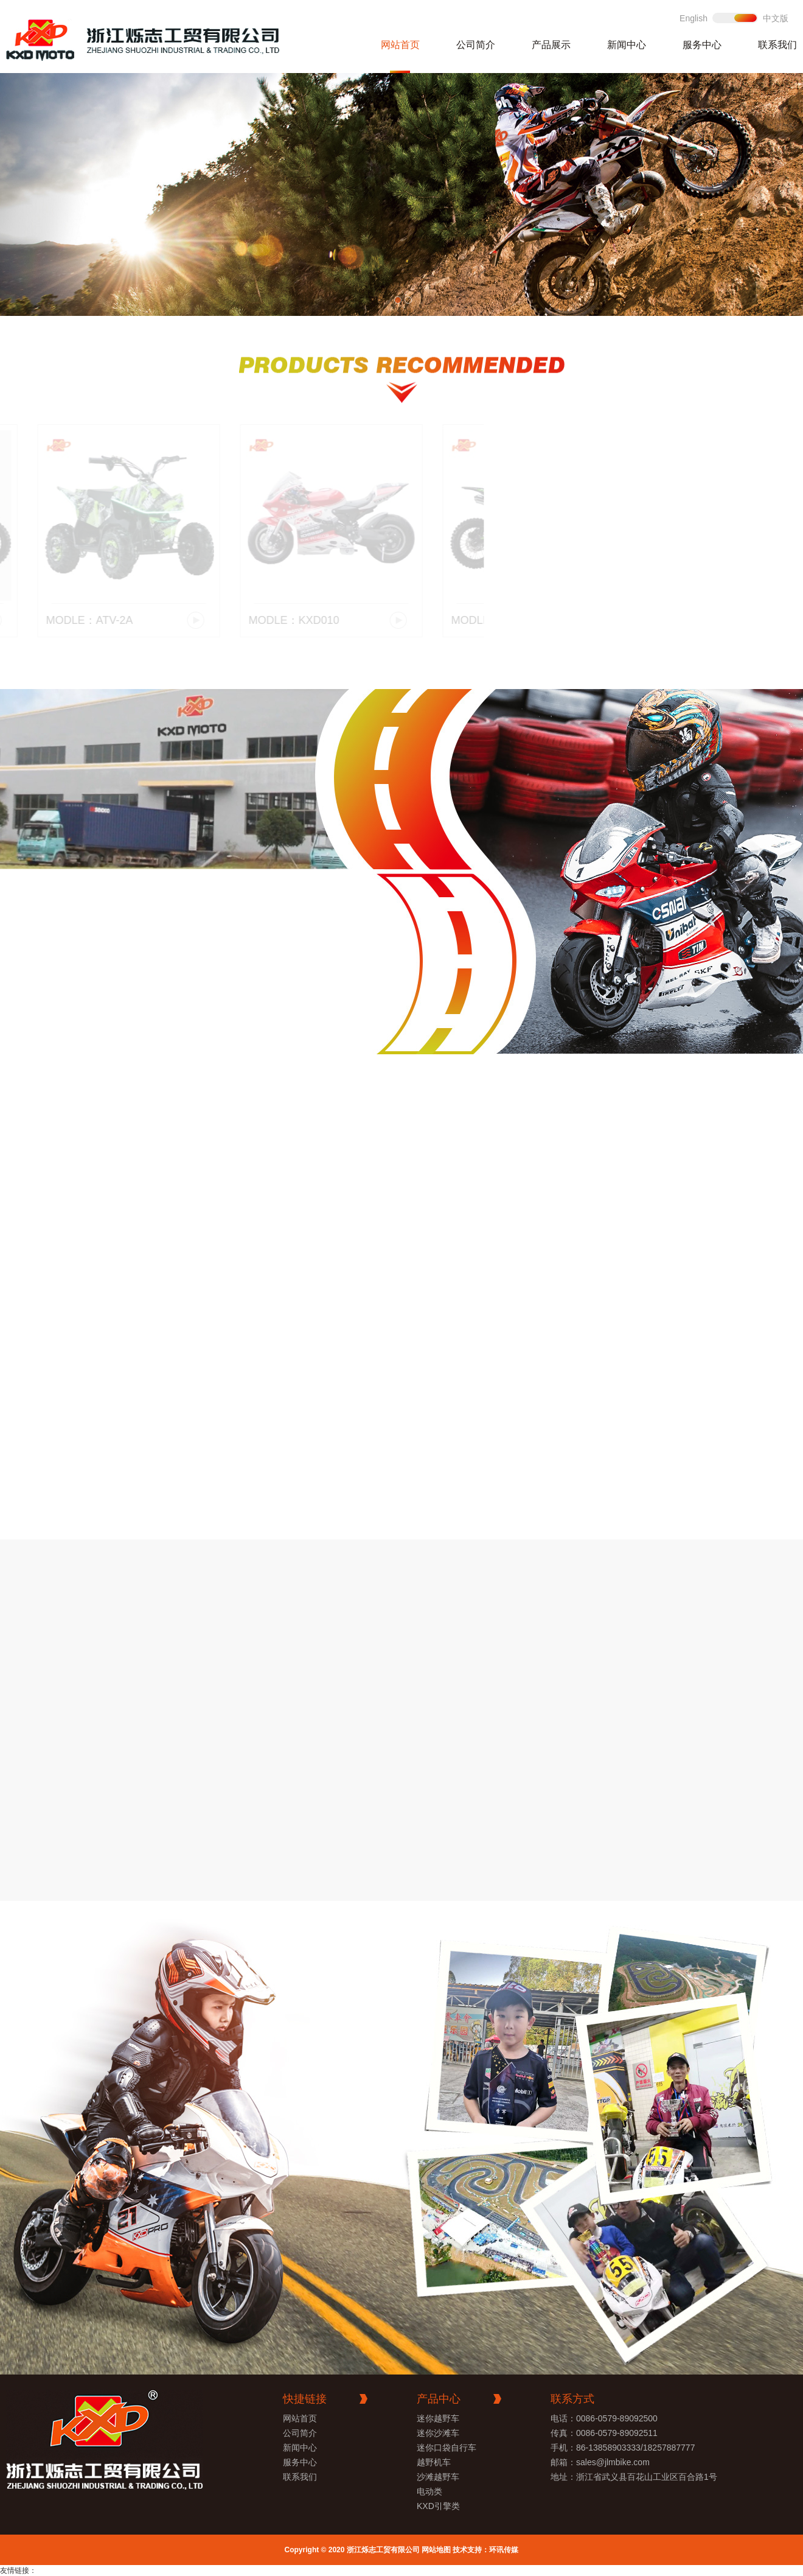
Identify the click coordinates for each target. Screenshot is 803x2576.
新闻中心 (626, 45)
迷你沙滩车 (438, 2433)
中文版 (775, 18)
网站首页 (400, 45)
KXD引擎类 (438, 2506)
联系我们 (777, 45)
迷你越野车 (438, 2418)
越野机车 (434, 2462)
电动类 (429, 2491)
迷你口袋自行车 (446, 2447)
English (693, 18)
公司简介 (475, 45)
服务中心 (702, 45)
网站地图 (436, 2550)
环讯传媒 (503, 2550)
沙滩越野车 (438, 2477)
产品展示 (551, 45)
